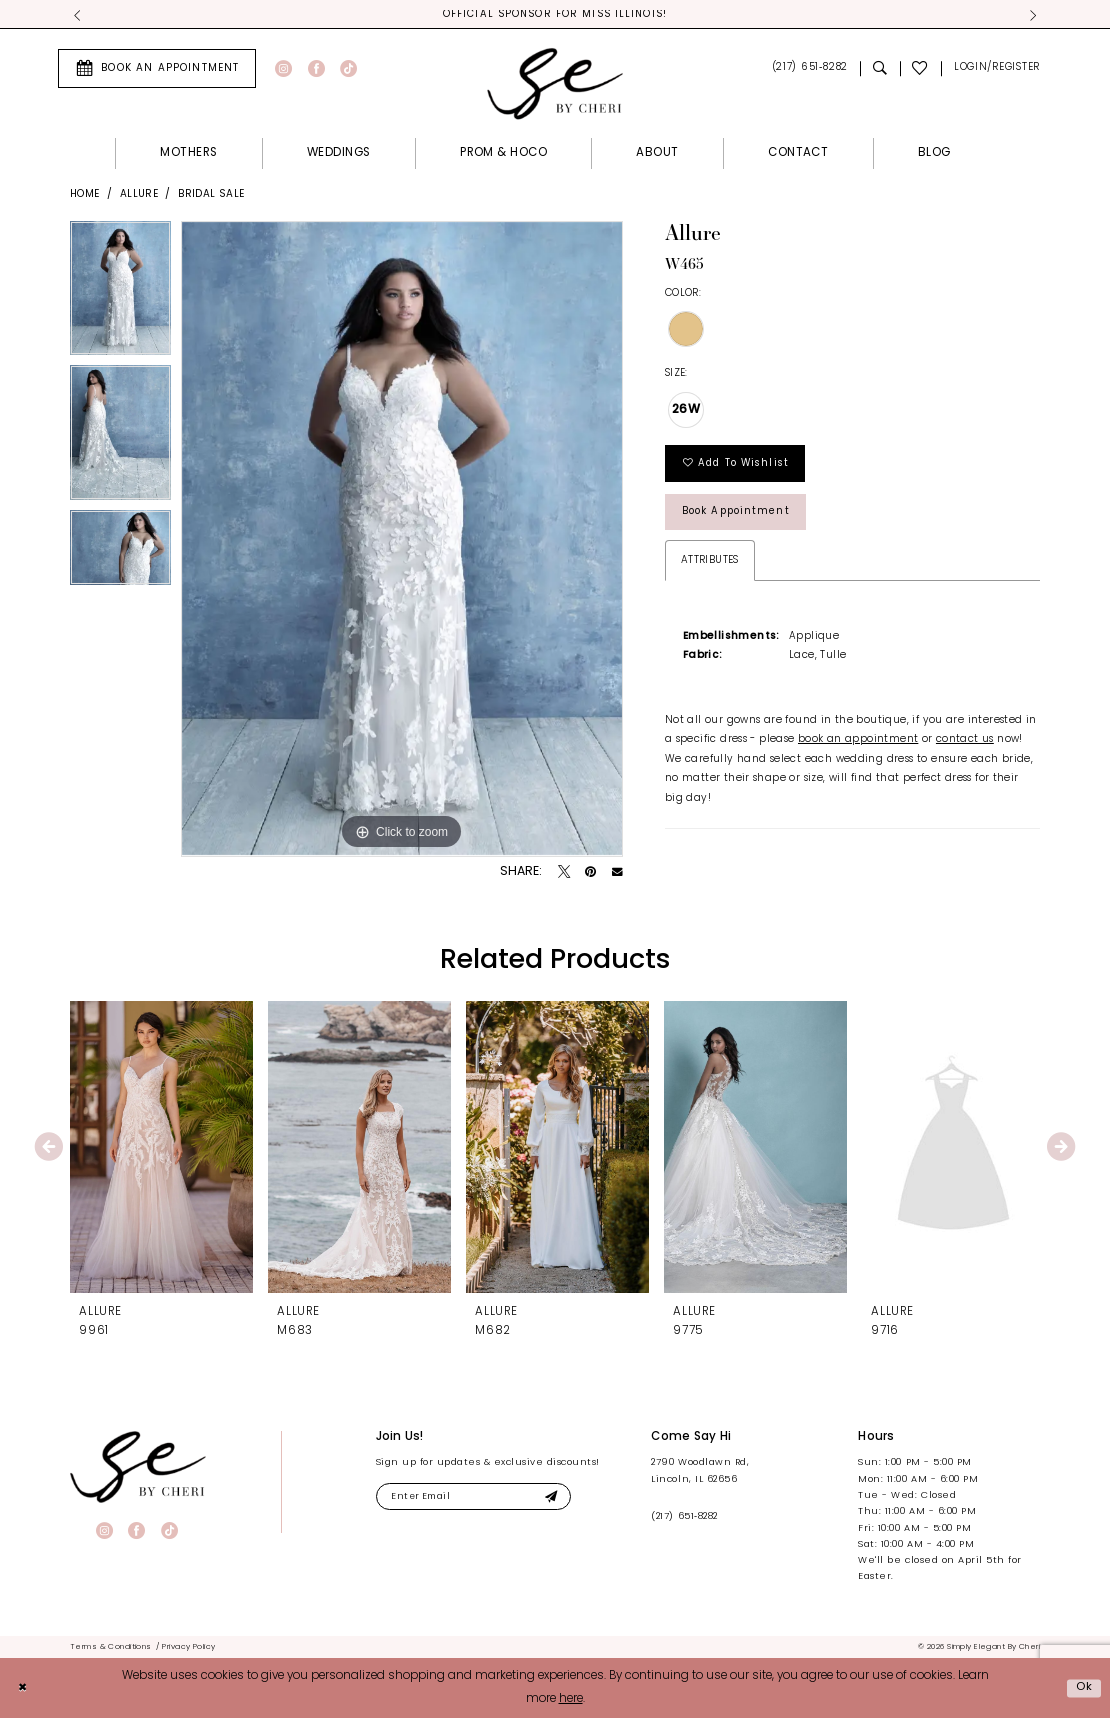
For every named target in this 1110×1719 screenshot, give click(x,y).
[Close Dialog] (23, 1688)
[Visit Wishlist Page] (921, 69)
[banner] (138, 1467)
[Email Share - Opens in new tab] (617, 873)
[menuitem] (157, 69)
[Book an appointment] (157, 69)
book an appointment (858, 744)
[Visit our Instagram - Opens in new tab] (283, 69)
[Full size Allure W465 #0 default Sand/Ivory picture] (402, 540)
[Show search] (880, 69)
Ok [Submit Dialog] (1084, 1688)
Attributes (710, 565)
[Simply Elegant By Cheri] (555, 84)
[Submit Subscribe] (559, 1498)
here (571, 1700)
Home (85, 194)
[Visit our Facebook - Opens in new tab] (316, 69)
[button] (996, 69)
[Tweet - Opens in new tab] (564, 873)
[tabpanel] (120, 294)
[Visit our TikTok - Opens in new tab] (348, 69)
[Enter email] (478, 1498)
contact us (965, 744)
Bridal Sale (211, 194)
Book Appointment (740, 516)
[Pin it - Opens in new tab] (590, 873)
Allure (139, 194)
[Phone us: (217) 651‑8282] (809, 69)
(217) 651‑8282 (684, 1517)
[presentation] (161, 1148)
